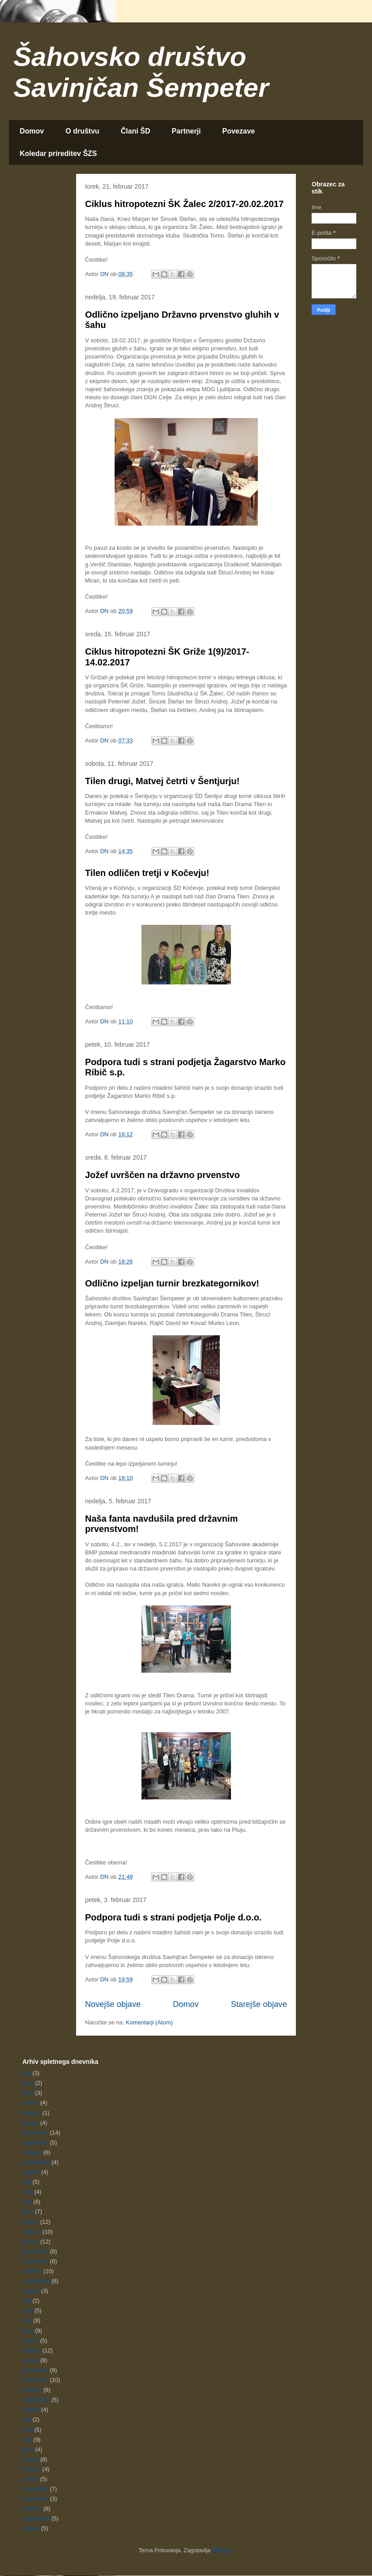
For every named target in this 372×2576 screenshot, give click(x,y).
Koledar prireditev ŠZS (58, 153)
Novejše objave (113, 2004)
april (28, 2083)
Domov (32, 131)
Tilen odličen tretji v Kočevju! (147, 873)
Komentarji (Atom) (149, 2022)
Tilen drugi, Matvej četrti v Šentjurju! (162, 781)
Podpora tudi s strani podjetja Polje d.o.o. (173, 1917)
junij (27, 2191)
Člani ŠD (135, 131)
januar (30, 2122)
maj (27, 2201)
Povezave (238, 131)
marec (30, 2102)
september (36, 2162)
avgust (30, 2172)
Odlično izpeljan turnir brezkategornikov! (172, 1283)
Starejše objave (259, 2004)
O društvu (82, 131)
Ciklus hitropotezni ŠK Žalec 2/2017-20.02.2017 (184, 204)
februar (31, 2113)
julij (26, 2073)
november (35, 2142)
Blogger (222, 2550)
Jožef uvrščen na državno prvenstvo (162, 1175)
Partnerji (186, 131)
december (35, 2132)
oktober (32, 2152)
